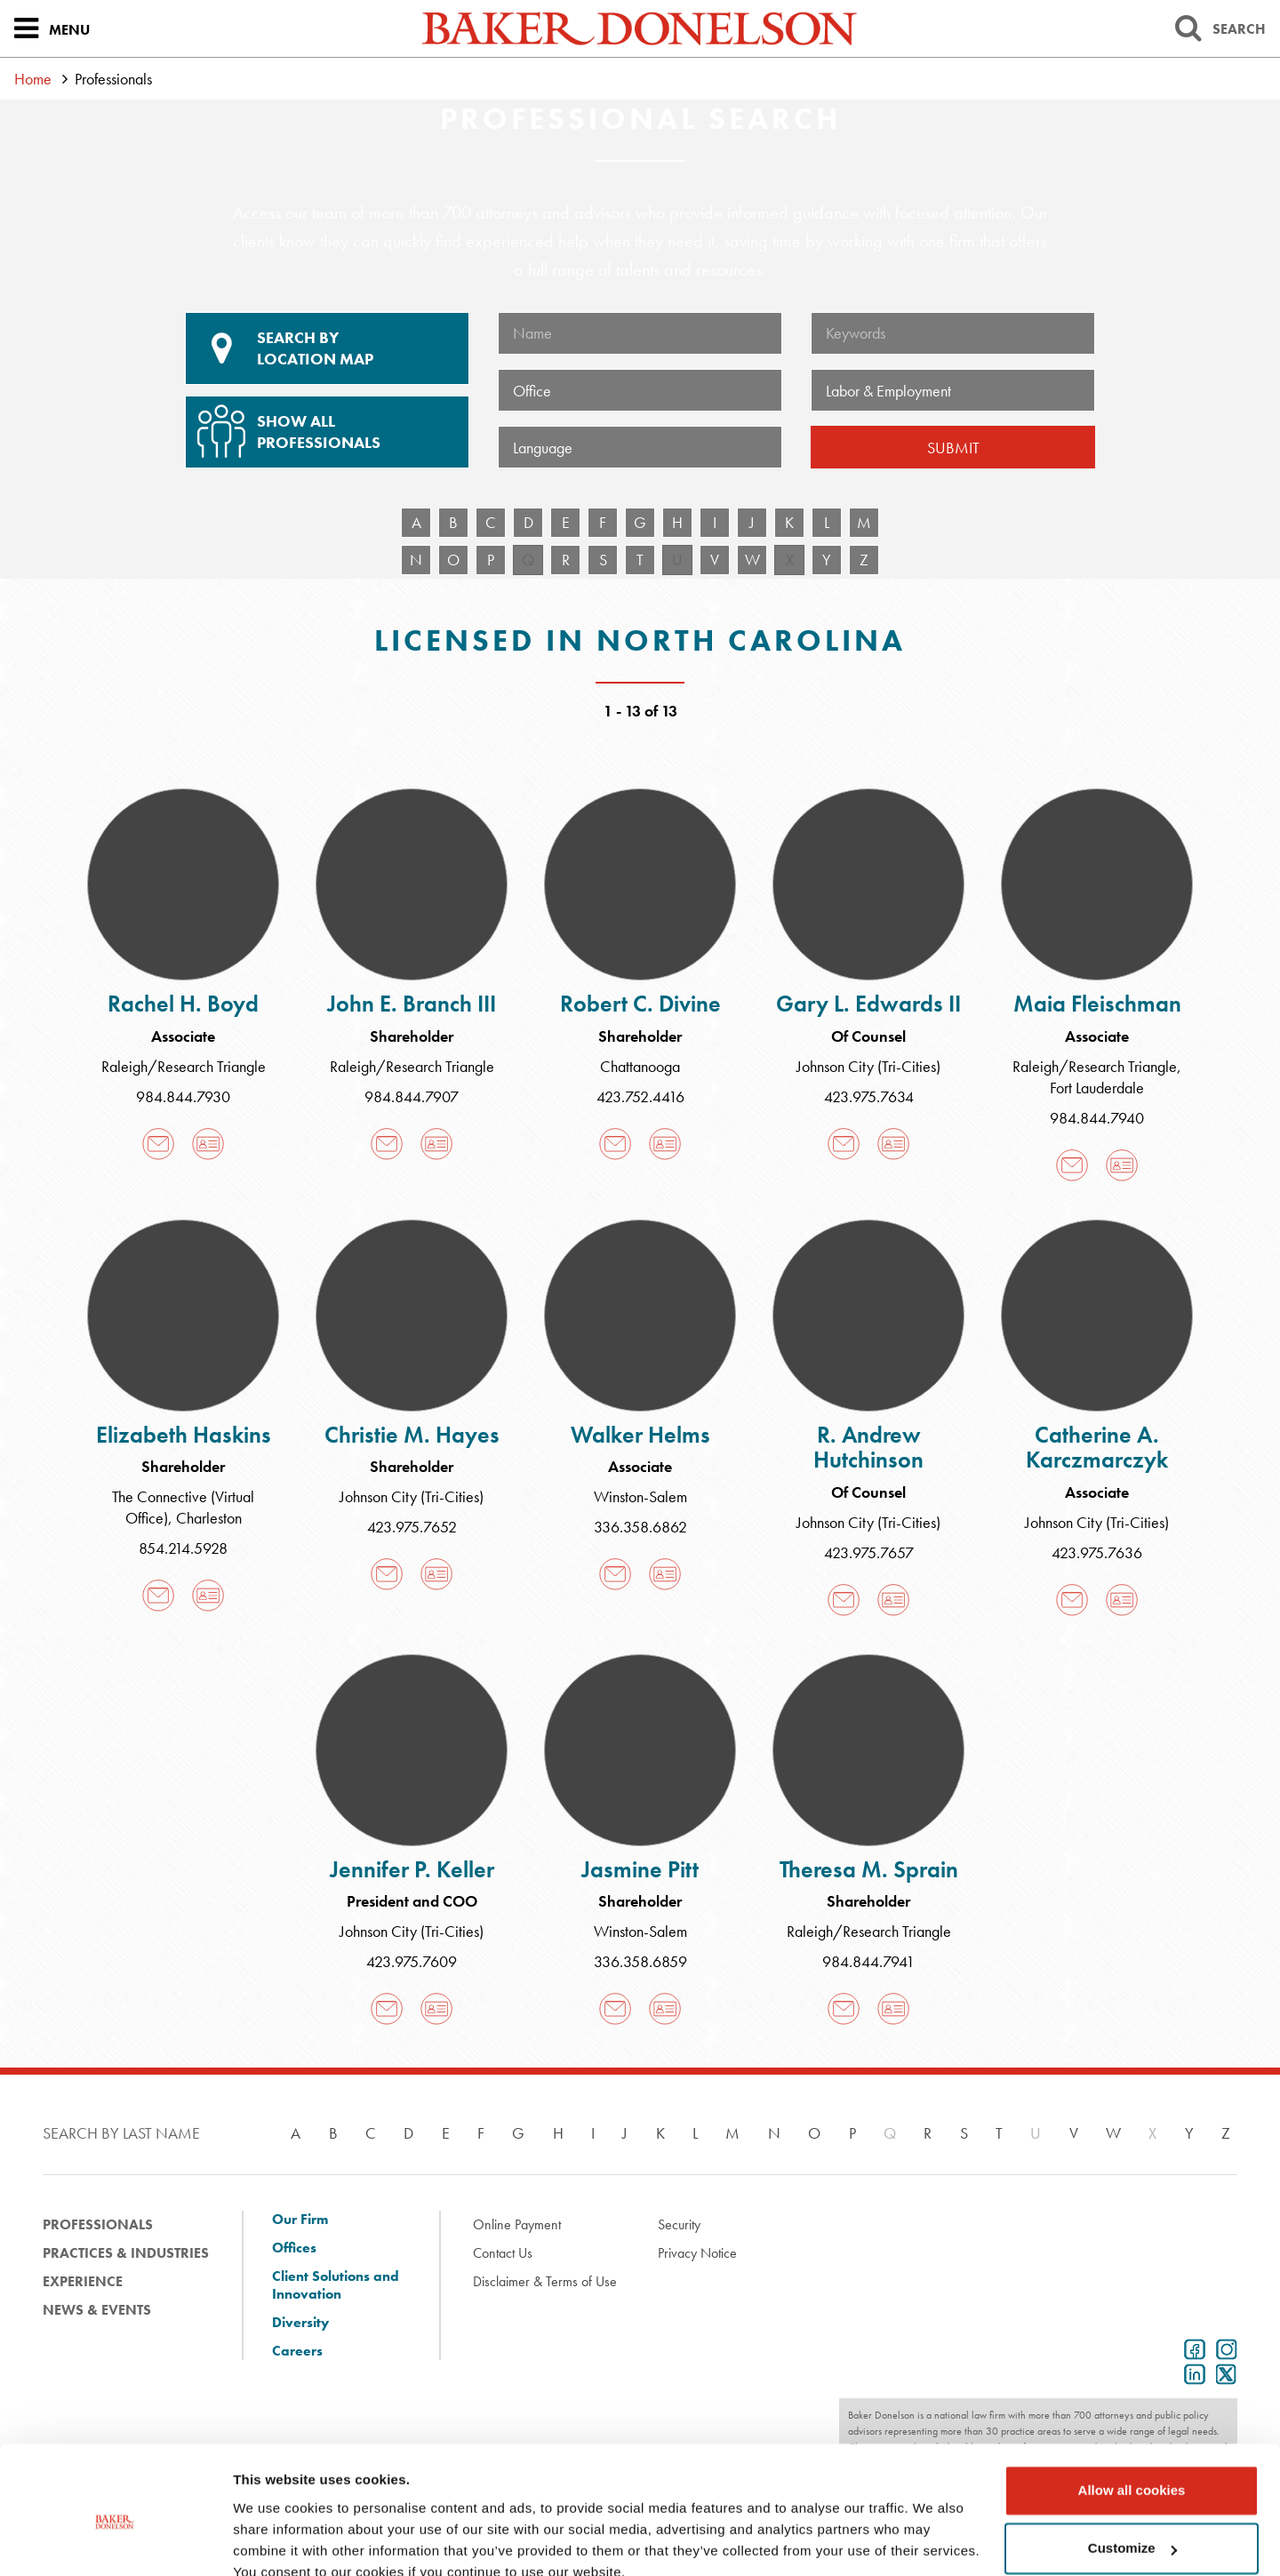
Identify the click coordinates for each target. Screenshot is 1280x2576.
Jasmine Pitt (640, 1869)
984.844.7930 (183, 1096)
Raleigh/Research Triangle (183, 1066)
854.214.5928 (183, 1548)
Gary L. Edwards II (868, 1003)
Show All (324, 424)
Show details (274, 2540)
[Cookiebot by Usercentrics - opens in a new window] (115, 2541)
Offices (294, 2248)
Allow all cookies (1132, 2410)
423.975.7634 (869, 1096)
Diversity (300, 2323)
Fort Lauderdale (1097, 1087)
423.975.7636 (1097, 1552)
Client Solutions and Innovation (335, 2285)
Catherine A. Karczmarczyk (1097, 1448)
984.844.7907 (411, 1096)
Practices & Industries (126, 2253)
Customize (1132, 2468)
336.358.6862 (640, 1526)
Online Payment (517, 2224)
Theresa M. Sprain (869, 1869)
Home (33, 78)
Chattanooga (640, 1066)
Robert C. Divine (640, 1003)
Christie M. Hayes (412, 1435)
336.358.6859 (640, 1961)
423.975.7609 (411, 1961)
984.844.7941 (868, 1961)
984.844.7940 (1097, 1118)
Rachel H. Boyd (183, 1003)
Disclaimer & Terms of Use (545, 2281)
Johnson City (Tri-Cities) (868, 1066)
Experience (83, 2281)
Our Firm (300, 2219)
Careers (297, 2351)
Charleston (209, 1518)
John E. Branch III (411, 1003)
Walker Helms (640, 1435)
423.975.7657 (869, 1552)
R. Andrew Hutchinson (868, 1448)
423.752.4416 (640, 1096)
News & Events (97, 2309)
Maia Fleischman (1097, 1003)
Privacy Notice (697, 2253)
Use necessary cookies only (1131, 2526)
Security (679, 2224)
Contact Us (502, 2253)
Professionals (98, 2224)
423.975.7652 (412, 1526)
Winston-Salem (640, 1496)
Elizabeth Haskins (183, 1435)
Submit (953, 447)
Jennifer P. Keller (412, 1869)
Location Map (327, 348)
